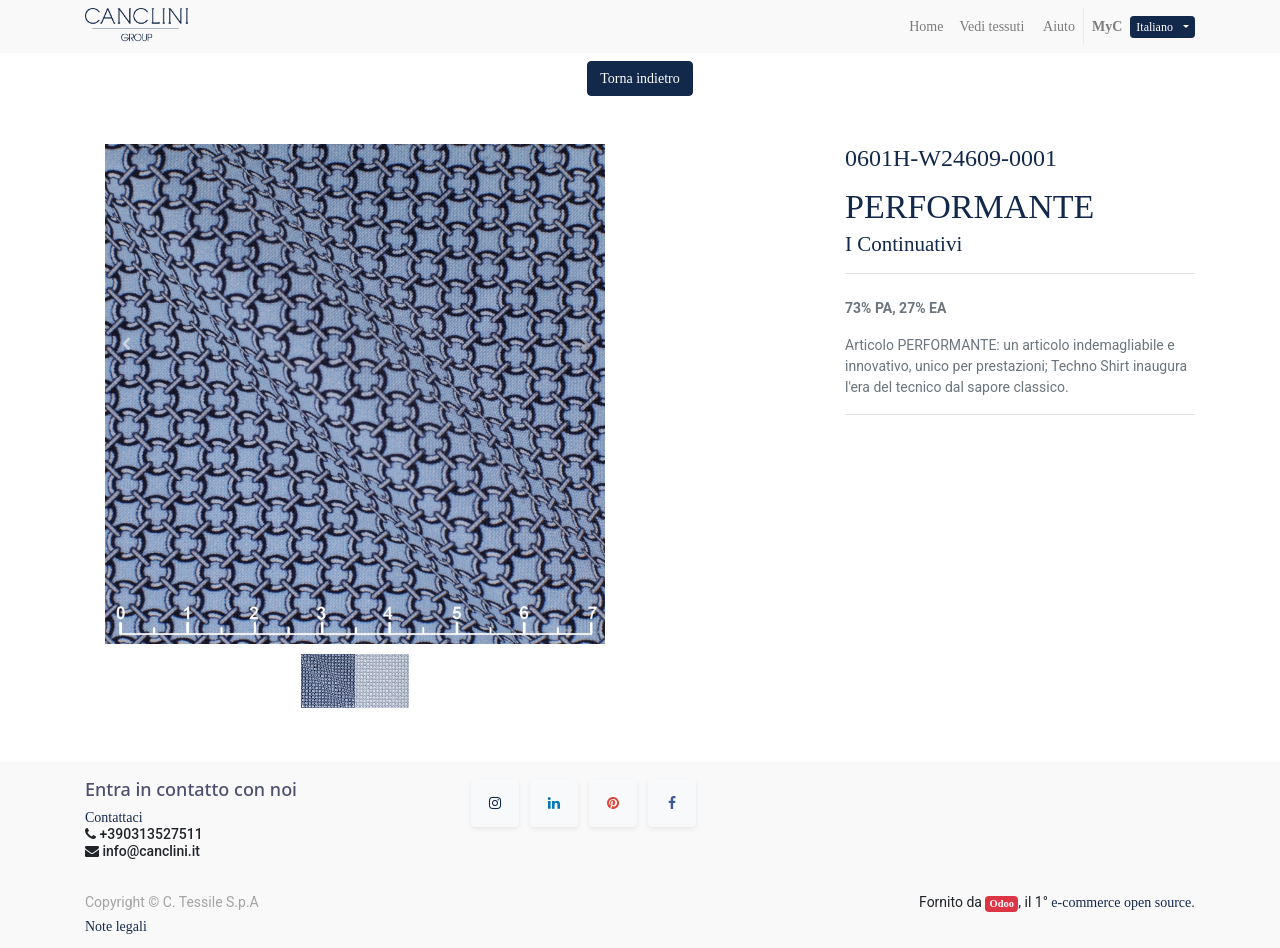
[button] (640, 78)
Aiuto (1057, 26)
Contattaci (114, 817)
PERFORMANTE (969, 206)
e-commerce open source (1121, 902)
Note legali (116, 926)
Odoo (1002, 903)
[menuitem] (926, 26)
